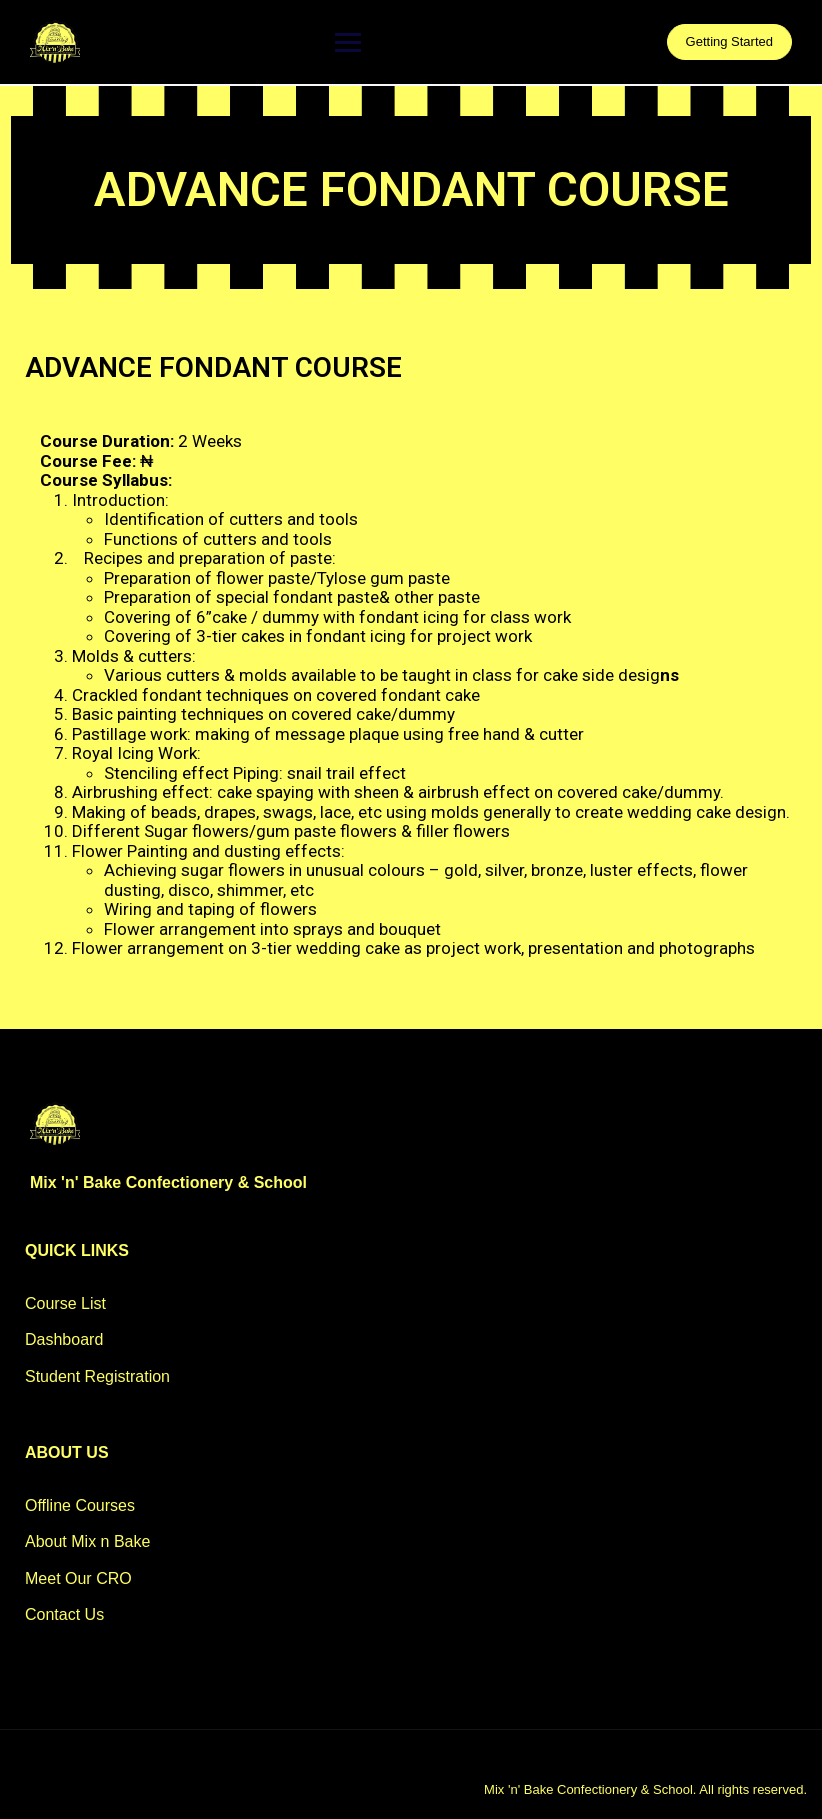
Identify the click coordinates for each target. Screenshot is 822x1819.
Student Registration (97, 1376)
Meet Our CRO (78, 1578)
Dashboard (64, 1339)
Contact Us (64, 1614)
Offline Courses (80, 1505)
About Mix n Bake (87, 1541)
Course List (65, 1303)
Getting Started (729, 41)
